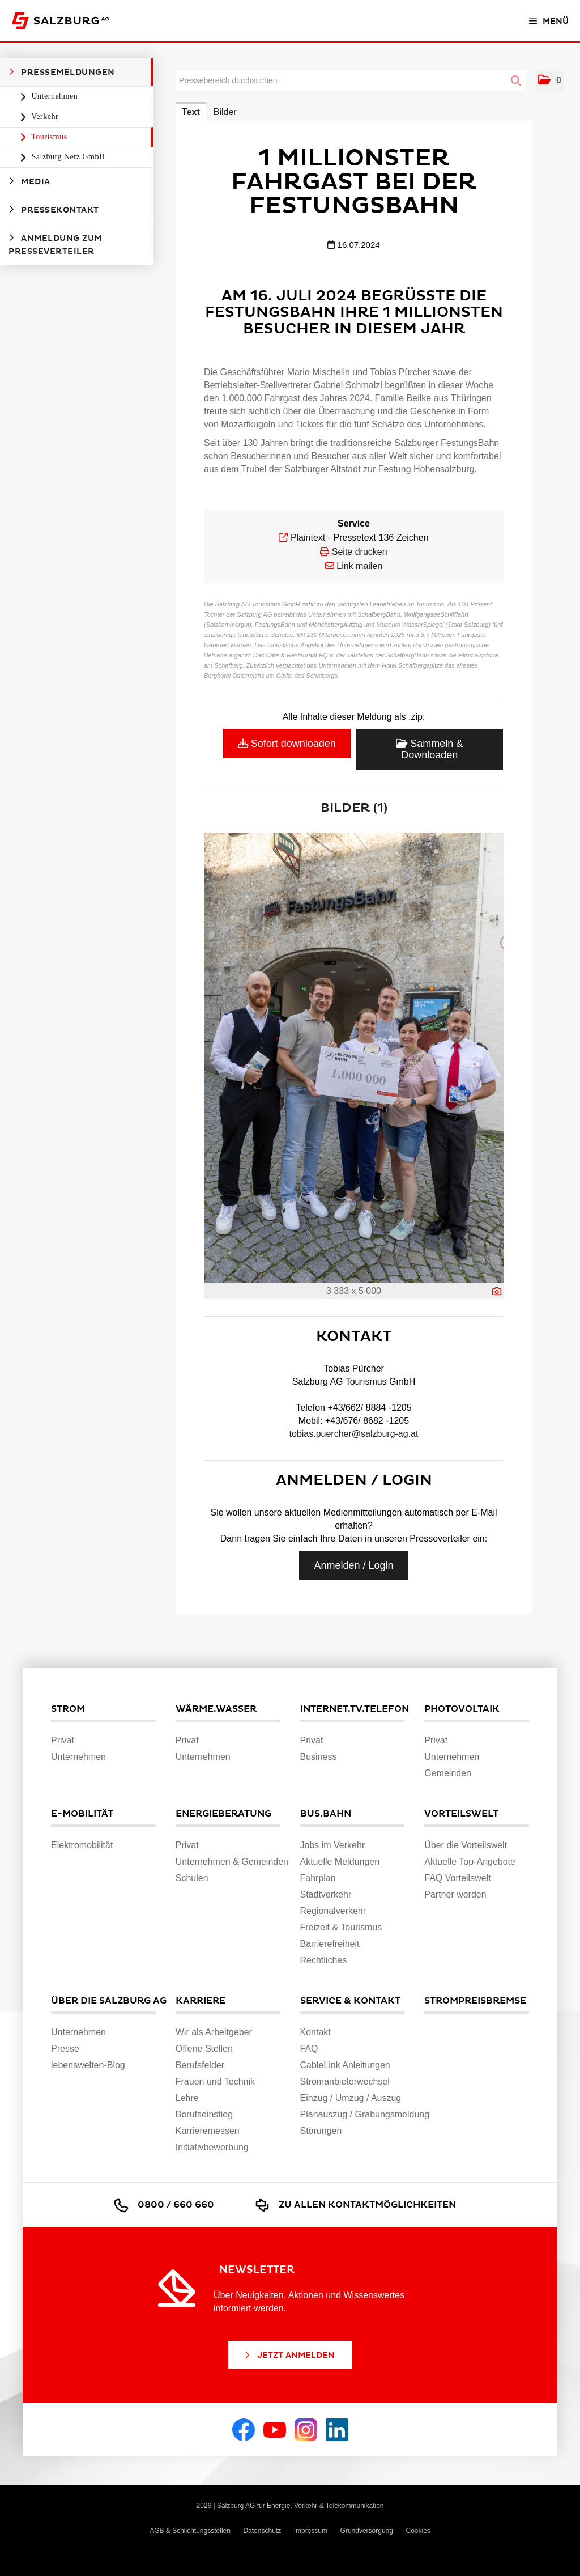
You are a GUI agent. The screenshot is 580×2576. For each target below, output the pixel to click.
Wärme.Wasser (216, 1708)
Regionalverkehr (333, 1911)
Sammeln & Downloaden (429, 749)
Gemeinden (447, 1773)
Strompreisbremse (475, 2000)
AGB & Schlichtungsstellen (190, 2531)
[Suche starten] (516, 81)
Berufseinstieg (204, 2114)
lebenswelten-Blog (88, 2065)
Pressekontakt (53, 210)
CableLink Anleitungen (345, 2065)
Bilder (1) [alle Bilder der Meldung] (354, 808)
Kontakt (315, 2032)
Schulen (192, 1878)
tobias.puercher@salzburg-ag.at (354, 1433)
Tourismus (48, 137)
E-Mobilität (82, 1813)
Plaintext (308, 537)
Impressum (310, 2531)
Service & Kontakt (350, 2000)
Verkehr (44, 116)
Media (29, 181)
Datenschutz (262, 2531)
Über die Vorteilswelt (465, 1845)
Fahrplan (318, 1878)
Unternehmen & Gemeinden (232, 1861)
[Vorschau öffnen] (354, 1058)
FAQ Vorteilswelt (457, 1878)
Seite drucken (359, 552)
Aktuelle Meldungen (340, 1861)
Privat (62, 1740)
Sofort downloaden (287, 743)
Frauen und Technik (215, 2081)
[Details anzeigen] (496, 1291)
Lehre (187, 2098)
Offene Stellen (204, 2048)
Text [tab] (191, 112)
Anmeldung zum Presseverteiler (55, 244)
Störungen (321, 2131)
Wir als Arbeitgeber (214, 2032)
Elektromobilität (82, 1845)
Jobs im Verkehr (332, 1845)
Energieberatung (223, 1813)
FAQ (309, 2048)
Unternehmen (53, 96)
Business (318, 1757)
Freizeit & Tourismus (341, 1927)
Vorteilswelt (461, 1813)
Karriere (200, 2000)
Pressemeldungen (61, 72)
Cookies (418, 2531)
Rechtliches (323, 1960)
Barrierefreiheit (330, 1944)
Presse (65, 2048)
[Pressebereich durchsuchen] (350, 80)
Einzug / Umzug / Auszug (351, 2098)
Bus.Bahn (325, 1813)
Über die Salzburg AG (103, 2000)
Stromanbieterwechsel (345, 2081)
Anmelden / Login (353, 1565)
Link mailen (359, 566)
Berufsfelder (200, 2065)
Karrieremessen (208, 2131)
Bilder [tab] (225, 112)
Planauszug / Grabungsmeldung (365, 2114)
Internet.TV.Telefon (352, 1708)
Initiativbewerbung (212, 2147)
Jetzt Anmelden (289, 2355)
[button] (550, 81)
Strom (68, 1708)
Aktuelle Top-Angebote (469, 1861)
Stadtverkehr (326, 1894)
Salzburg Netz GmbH (67, 156)
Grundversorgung (366, 2531)
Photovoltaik (462, 1708)
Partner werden (455, 1894)
